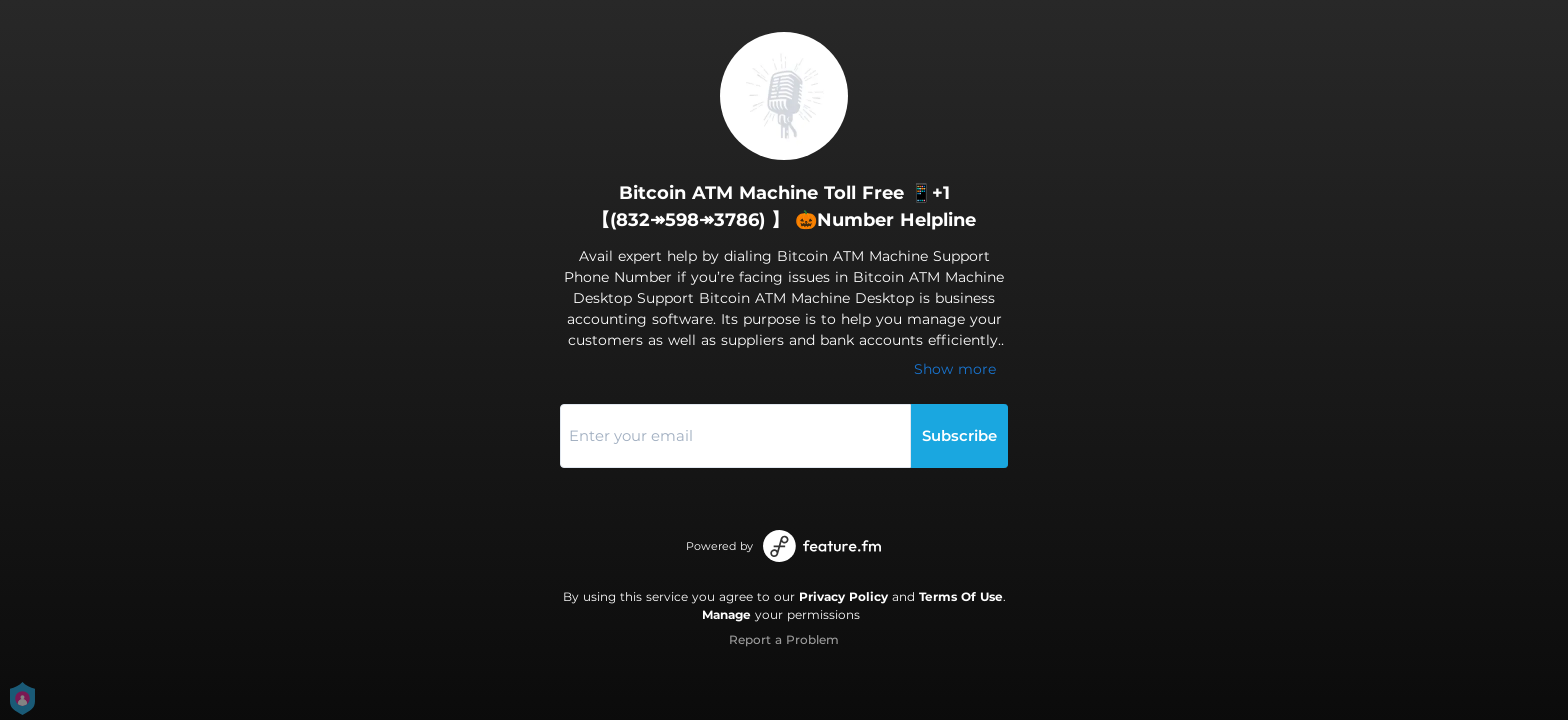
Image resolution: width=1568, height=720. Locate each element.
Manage (726, 614)
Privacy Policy (843, 596)
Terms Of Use (961, 596)
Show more (955, 369)
